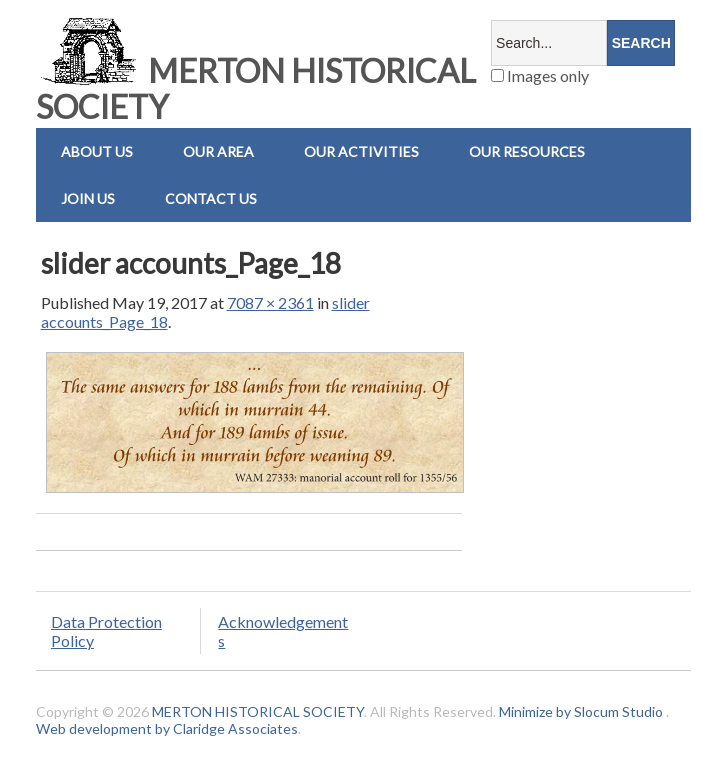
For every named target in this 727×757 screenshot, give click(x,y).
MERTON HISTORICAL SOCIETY (256, 88)
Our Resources (527, 151)
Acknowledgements (283, 631)
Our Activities (361, 151)
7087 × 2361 (270, 302)
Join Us (88, 198)
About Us (97, 151)
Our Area (218, 151)
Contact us (211, 198)
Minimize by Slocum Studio (581, 711)
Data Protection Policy (106, 631)
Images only (540, 75)
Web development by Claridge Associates (167, 728)
